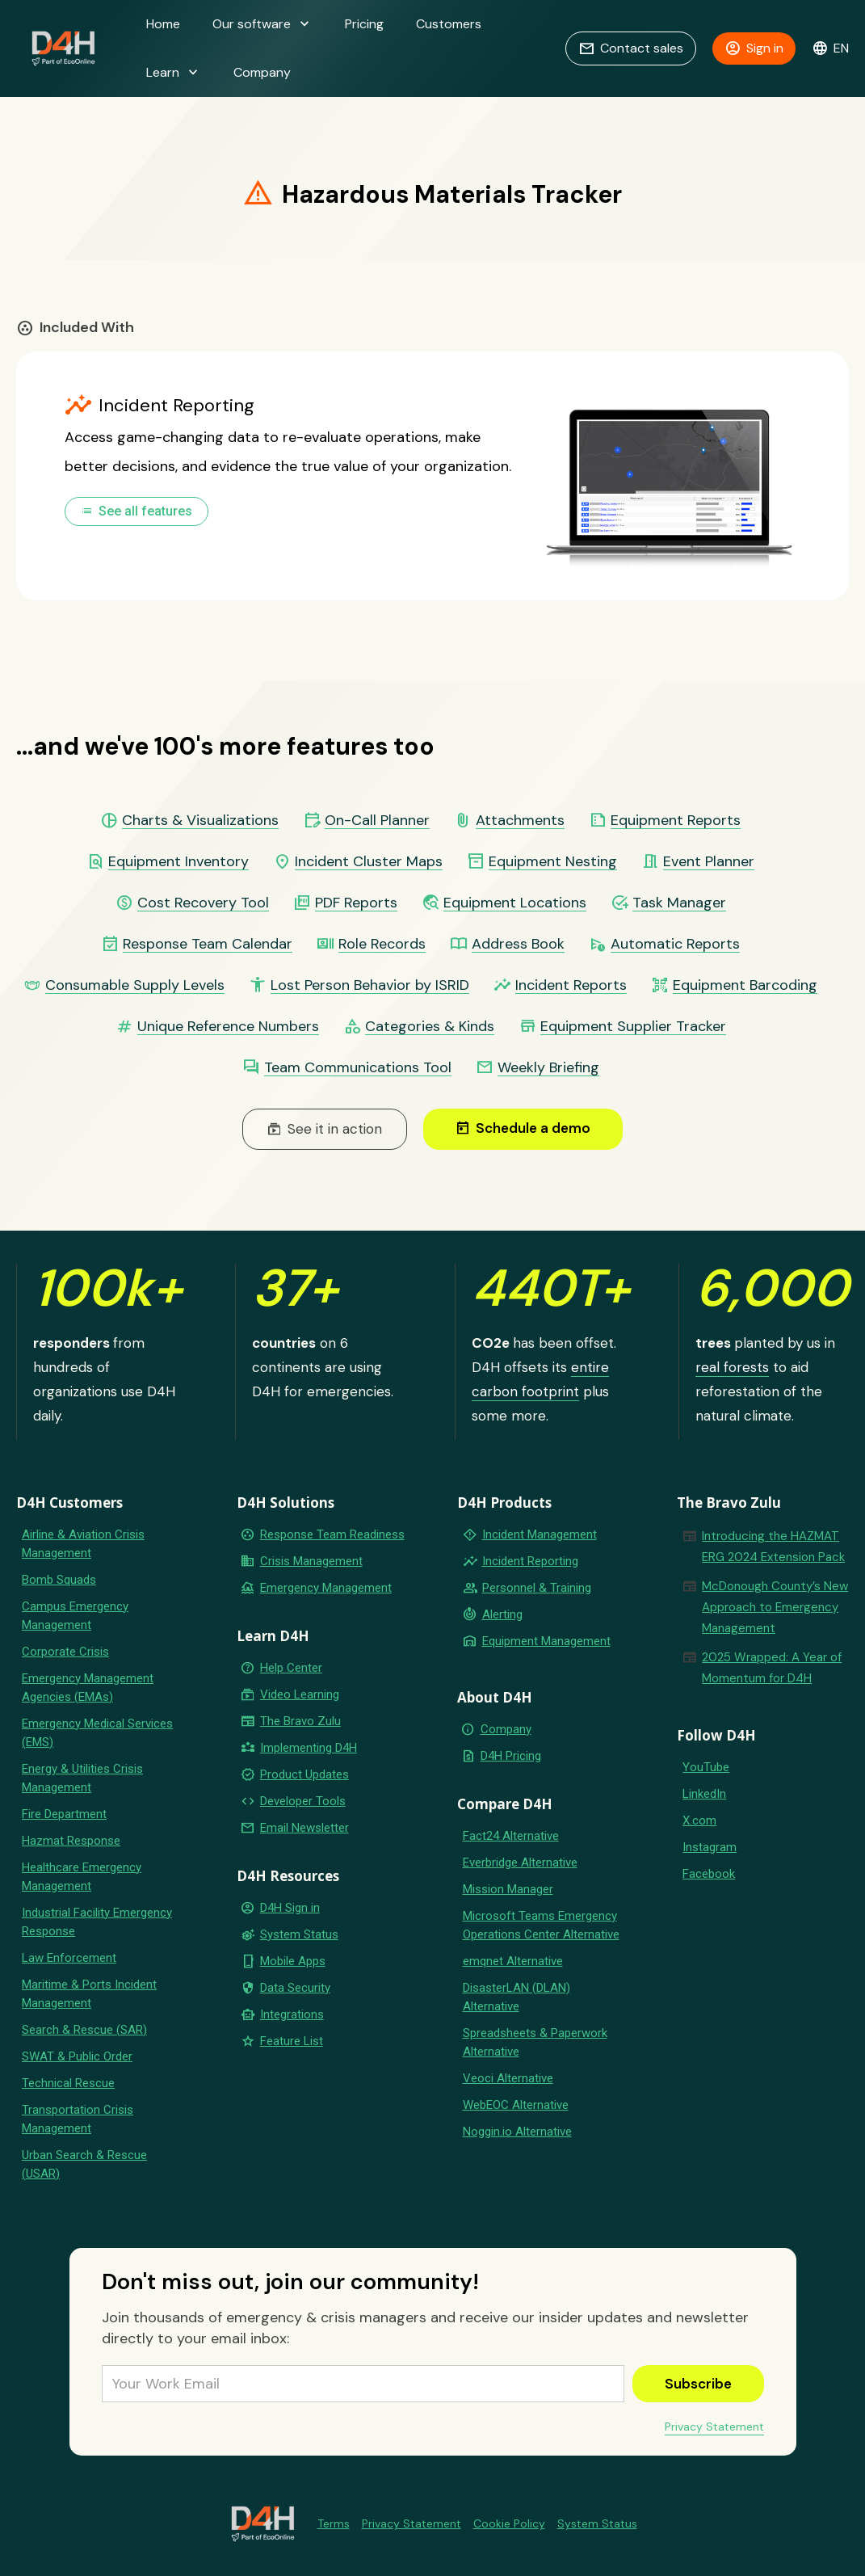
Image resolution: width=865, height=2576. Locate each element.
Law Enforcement (69, 1958)
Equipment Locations (514, 902)
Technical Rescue (68, 2083)
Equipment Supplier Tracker (633, 1026)
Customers (448, 23)
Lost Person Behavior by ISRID (370, 985)
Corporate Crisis (65, 1651)
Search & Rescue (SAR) (84, 2029)
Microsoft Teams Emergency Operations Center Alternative (541, 1925)
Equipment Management (546, 1641)
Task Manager (679, 902)
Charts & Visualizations (200, 820)
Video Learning (299, 1694)
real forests (732, 1367)
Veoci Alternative (508, 2078)
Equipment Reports (676, 820)
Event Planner (708, 861)
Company (262, 72)
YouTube (705, 1767)
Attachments (520, 820)
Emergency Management (326, 1588)
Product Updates (304, 1774)
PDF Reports (356, 902)
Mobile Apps (292, 1961)
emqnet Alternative (513, 1961)
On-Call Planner (377, 820)
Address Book (518, 944)
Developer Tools (303, 1801)
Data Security (295, 1987)
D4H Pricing (511, 1756)
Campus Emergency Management (75, 1615)
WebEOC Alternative (516, 2105)
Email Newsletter (304, 1827)
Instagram (709, 1847)
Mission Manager (508, 1889)
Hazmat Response (71, 1840)
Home (163, 23)
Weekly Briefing (548, 1067)
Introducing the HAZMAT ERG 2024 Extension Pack (773, 1546)
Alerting (502, 1614)
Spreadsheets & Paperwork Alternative (535, 2042)
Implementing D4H (308, 1747)
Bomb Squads (59, 1579)
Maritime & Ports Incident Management (89, 1993)
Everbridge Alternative (520, 1862)
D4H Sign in (290, 1907)
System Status (299, 1934)
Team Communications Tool (357, 1067)
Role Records (382, 944)
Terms (333, 2523)
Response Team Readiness (332, 1534)
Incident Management (539, 1534)
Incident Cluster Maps (369, 861)
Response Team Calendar (207, 944)
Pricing (364, 23)
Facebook (708, 1874)
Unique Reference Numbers (228, 1026)
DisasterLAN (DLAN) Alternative (516, 1997)
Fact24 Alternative (511, 1836)
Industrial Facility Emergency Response (97, 1921)
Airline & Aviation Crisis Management (83, 1543)
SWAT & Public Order (77, 2056)
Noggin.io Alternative (517, 2131)
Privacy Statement (714, 2426)
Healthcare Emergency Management (81, 1876)
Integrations (292, 2014)
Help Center (291, 1668)
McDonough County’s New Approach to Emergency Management (775, 1607)
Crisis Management (311, 1561)
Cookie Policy (509, 2523)
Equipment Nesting (553, 861)
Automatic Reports (675, 944)
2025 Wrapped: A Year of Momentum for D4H (772, 1667)
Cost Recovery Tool (203, 902)
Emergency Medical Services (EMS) (97, 1732)
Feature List (291, 2041)
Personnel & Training (536, 1588)
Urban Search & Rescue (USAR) (84, 2164)
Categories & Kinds (429, 1026)
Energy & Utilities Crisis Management (82, 1778)
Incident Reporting (530, 1561)
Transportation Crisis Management (77, 2119)
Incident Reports (571, 985)
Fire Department (64, 1814)
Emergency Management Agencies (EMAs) (87, 1687)
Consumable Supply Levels (135, 985)
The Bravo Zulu (300, 1721)
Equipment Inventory (178, 861)
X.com (699, 1820)
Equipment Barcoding (745, 985)
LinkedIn (704, 1794)
